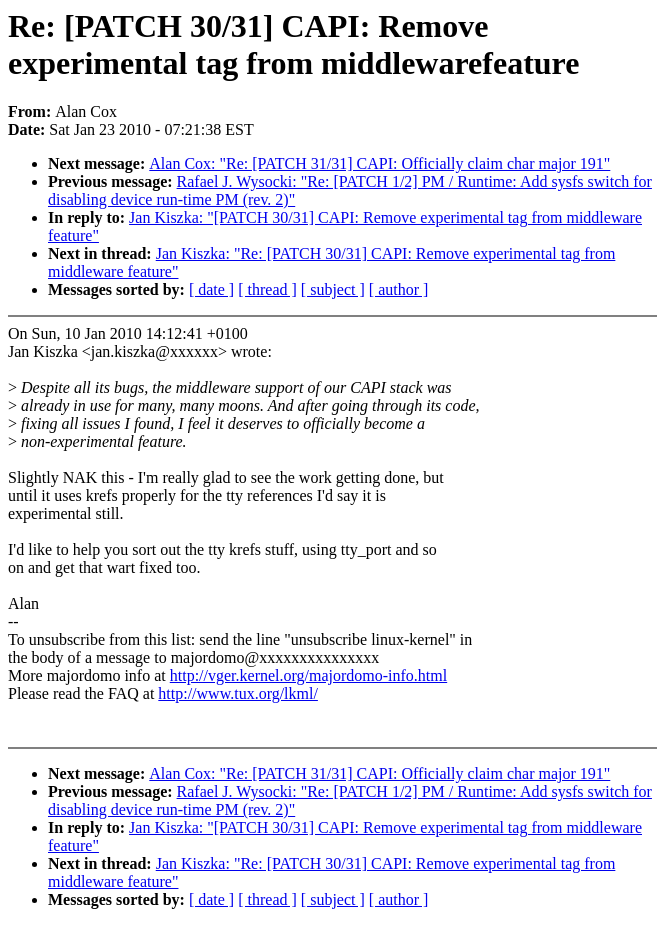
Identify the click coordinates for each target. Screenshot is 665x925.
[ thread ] (267, 289)
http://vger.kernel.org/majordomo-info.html (308, 675)
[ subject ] (333, 289)
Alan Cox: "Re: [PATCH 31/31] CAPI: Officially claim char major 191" (379, 163)
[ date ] (211, 289)
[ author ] (399, 289)
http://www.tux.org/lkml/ (238, 693)
